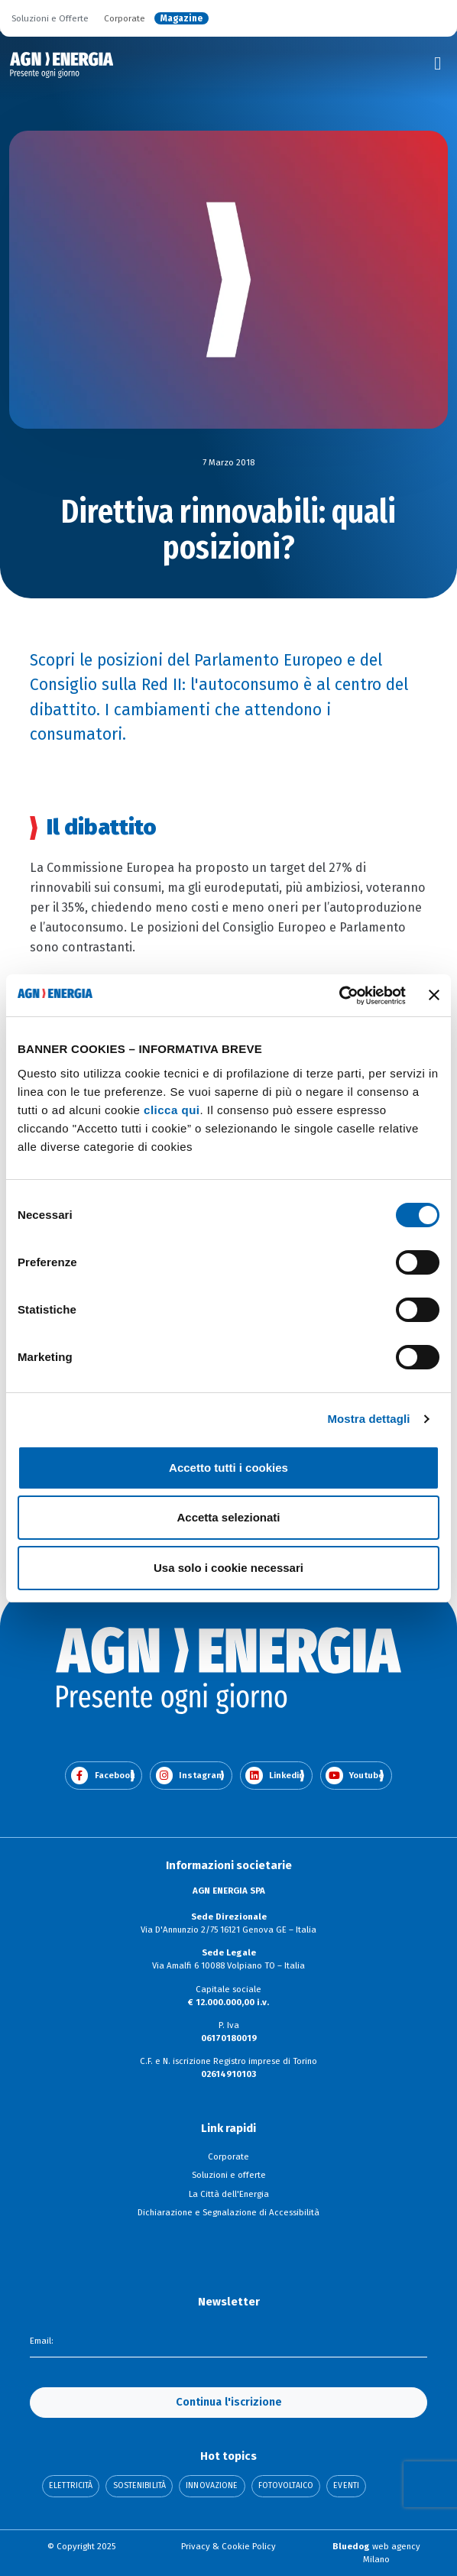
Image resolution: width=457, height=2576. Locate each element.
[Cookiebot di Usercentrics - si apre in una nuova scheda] (339, 996)
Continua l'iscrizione (229, 2402)
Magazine (181, 18)
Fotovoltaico (285, 2486)
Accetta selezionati (228, 1517)
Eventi (346, 2486)
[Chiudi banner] (434, 995)
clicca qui (171, 1109)
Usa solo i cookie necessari (228, 1567)
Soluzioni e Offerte (50, 18)
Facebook (103, 1775)
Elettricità (70, 2486)
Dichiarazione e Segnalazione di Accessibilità (228, 2212)
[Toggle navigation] (438, 63)
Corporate (124, 18)
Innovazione (212, 2486)
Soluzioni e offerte (229, 2174)
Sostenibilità (139, 2486)
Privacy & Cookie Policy (228, 2546)
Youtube (355, 1775)
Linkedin (274, 1775)
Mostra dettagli (368, 1418)
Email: (41, 2340)
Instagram (190, 1775)
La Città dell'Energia (229, 2194)
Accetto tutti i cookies (228, 1467)
